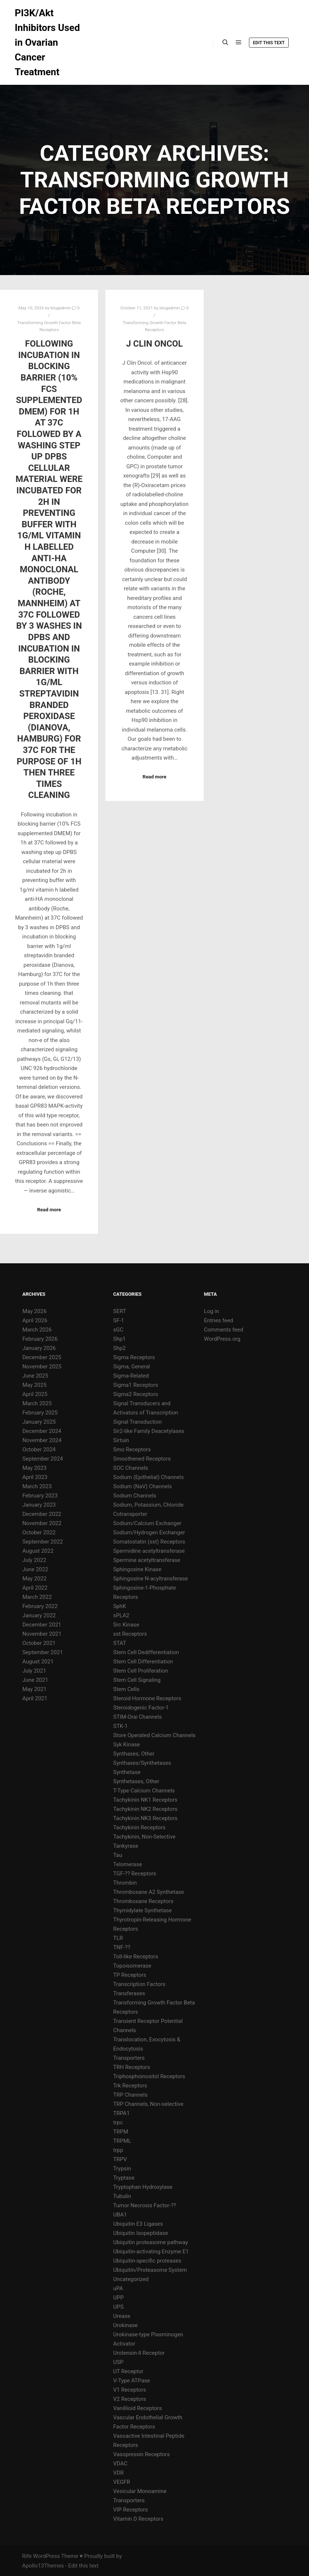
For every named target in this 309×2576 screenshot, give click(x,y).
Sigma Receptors (134, 1357)
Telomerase (127, 1864)
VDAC (120, 2463)
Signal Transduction (137, 1422)
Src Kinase (126, 1624)
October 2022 (39, 1532)
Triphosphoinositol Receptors (149, 2076)
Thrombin (125, 1882)
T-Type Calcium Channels (144, 1790)
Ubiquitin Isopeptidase (140, 2233)
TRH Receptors (131, 2067)
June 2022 (35, 1569)
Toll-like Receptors (135, 1956)
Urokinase (125, 2325)
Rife (27, 2556)
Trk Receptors (130, 2085)
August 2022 (38, 1551)
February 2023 (40, 1495)
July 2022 (34, 1560)
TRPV (120, 2159)
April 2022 (35, 1587)
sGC (118, 1329)
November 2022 (42, 1523)
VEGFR (121, 2482)
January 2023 (39, 1504)
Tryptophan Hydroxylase (142, 2187)
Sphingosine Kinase (137, 1569)
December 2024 (42, 1431)
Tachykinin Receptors (139, 1827)
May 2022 (34, 1578)
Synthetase (126, 1772)
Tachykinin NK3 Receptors (145, 1818)
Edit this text (269, 42)
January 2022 (39, 1615)
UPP (118, 2297)
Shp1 (119, 1339)
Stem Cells (126, 1689)
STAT (119, 1643)
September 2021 (42, 1652)
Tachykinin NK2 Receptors (145, 1809)
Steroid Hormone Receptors (147, 1698)
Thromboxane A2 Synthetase (148, 1892)
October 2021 (39, 1643)
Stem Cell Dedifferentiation (146, 1652)
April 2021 (35, 1698)
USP (118, 2362)
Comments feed (223, 1329)
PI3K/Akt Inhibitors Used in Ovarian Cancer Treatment (47, 42)
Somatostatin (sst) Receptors (149, 1541)
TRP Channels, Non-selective (148, 2104)
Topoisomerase (132, 1965)
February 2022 (40, 1606)
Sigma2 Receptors (135, 1394)
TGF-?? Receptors (134, 1873)
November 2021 (42, 1634)
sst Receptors (130, 1634)
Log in (211, 1311)
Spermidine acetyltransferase (149, 1551)
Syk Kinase (126, 1744)
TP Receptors (129, 1975)
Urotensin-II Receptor (139, 2353)
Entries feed (218, 1320)
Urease (121, 2316)
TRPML (122, 2141)
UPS (118, 2307)
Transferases (129, 1993)
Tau (117, 1855)
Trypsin (122, 2168)
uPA (118, 2288)
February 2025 (40, 1412)
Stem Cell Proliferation (140, 1670)
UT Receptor (128, 2371)
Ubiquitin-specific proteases (147, 2260)
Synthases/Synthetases (142, 1763)
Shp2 (119, 1348)
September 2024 (42, 1458)
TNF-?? (121, 1947)
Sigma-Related (131, 1375)
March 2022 (37, 1597)
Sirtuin (121, 1440)
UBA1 (120, 2214)
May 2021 (34, 1689)
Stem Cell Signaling (137, 1680)
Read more (49, 1209)
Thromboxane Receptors (143, 1901)
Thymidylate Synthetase (142, 1910)
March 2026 (37, 1329)
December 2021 (42, 1624)
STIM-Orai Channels (137, 1717)
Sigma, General (131, 1366)
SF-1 (118, 1320)
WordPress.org (222, 1339)
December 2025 (42, 1357)
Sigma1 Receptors (135, 1385)
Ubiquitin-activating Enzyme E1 (151, 2251)
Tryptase (123, 2177)
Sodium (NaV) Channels (142, 1486)
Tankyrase (125, 1846)
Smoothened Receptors (142, 1458)
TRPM (120, 2131)
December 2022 (42, 1514)
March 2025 (37, 1403)
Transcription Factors (139, 1984)
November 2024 (42, 1440)
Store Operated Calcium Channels (154, 1735)
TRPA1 (121, 2113)
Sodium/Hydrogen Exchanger (149, 1532)
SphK (119, 1606)
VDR (118, 2472)
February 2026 (40, 1339)
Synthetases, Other (136, 1781)
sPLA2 (121, 1615)
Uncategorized (130, 2279)
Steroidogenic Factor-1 (141, 1707)
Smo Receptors (132, 1449)
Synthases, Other (133, 1753)
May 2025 (34, 1385)
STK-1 (120, 1726)
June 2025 (35, 1375)
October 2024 (39, 1449)
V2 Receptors (129, 2399)
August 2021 (38, 1661)
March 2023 (37, 1486)
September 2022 (42, 1541)
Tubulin (122, 2196)
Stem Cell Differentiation (143, 1661)
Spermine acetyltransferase (146, 1560)
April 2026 (35, 1320)
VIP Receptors (130, 2509)
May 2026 (34, 1311)
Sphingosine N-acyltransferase (150, 1578)
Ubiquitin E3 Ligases (138, 2224)
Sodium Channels (134, 1495)
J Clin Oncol (154, 344)
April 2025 (35, 1394)
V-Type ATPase (131, 2380)
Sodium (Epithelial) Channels (148, 1477)
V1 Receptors (129, 2389)
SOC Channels (130, 1468)
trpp (118, 2150)
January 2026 (39, 1348)
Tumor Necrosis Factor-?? (144, 2205)
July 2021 (34, 1670)
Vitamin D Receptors (138, 2519)
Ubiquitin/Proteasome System (150, 2270)
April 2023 (35, 1477)
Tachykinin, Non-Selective (144, 1836)
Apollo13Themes (43, 2565)
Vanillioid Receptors (137, 2408)
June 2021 (35, 1680)
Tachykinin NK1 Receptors (145, 1799)
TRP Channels (130, 2094)
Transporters (129, 2058)
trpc (118, 2122)
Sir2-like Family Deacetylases (148, 1431)
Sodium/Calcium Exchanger (147, 1523)
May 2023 (34, 1468)
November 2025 (42, 1366)
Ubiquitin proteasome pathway (150, 2242)
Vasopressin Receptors (141, 2454)
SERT (119, 1311)
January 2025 (39, 1422)
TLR (118, 1938)
